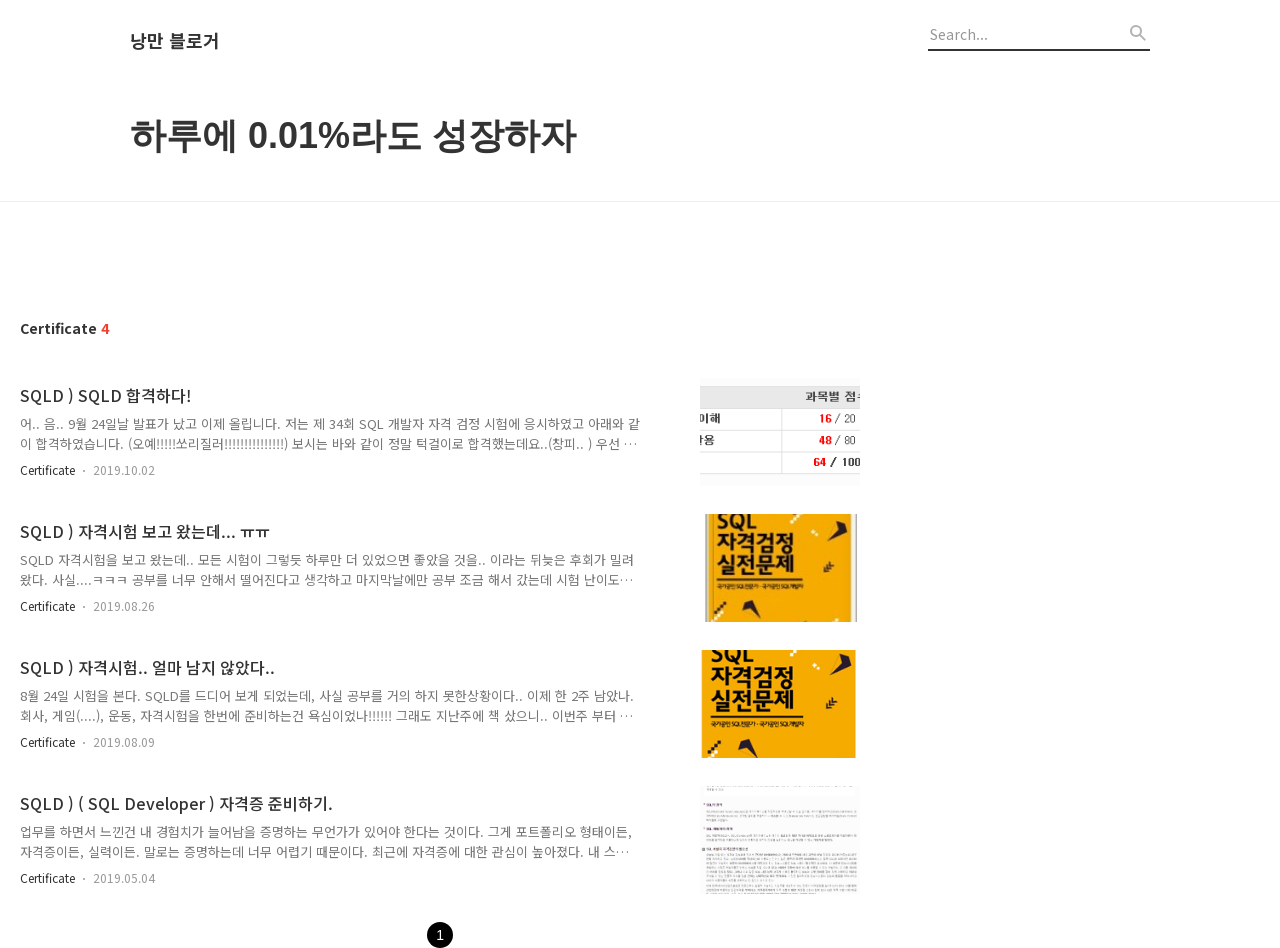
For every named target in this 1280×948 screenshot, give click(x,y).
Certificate (47, 469)
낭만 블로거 (175, 41)
